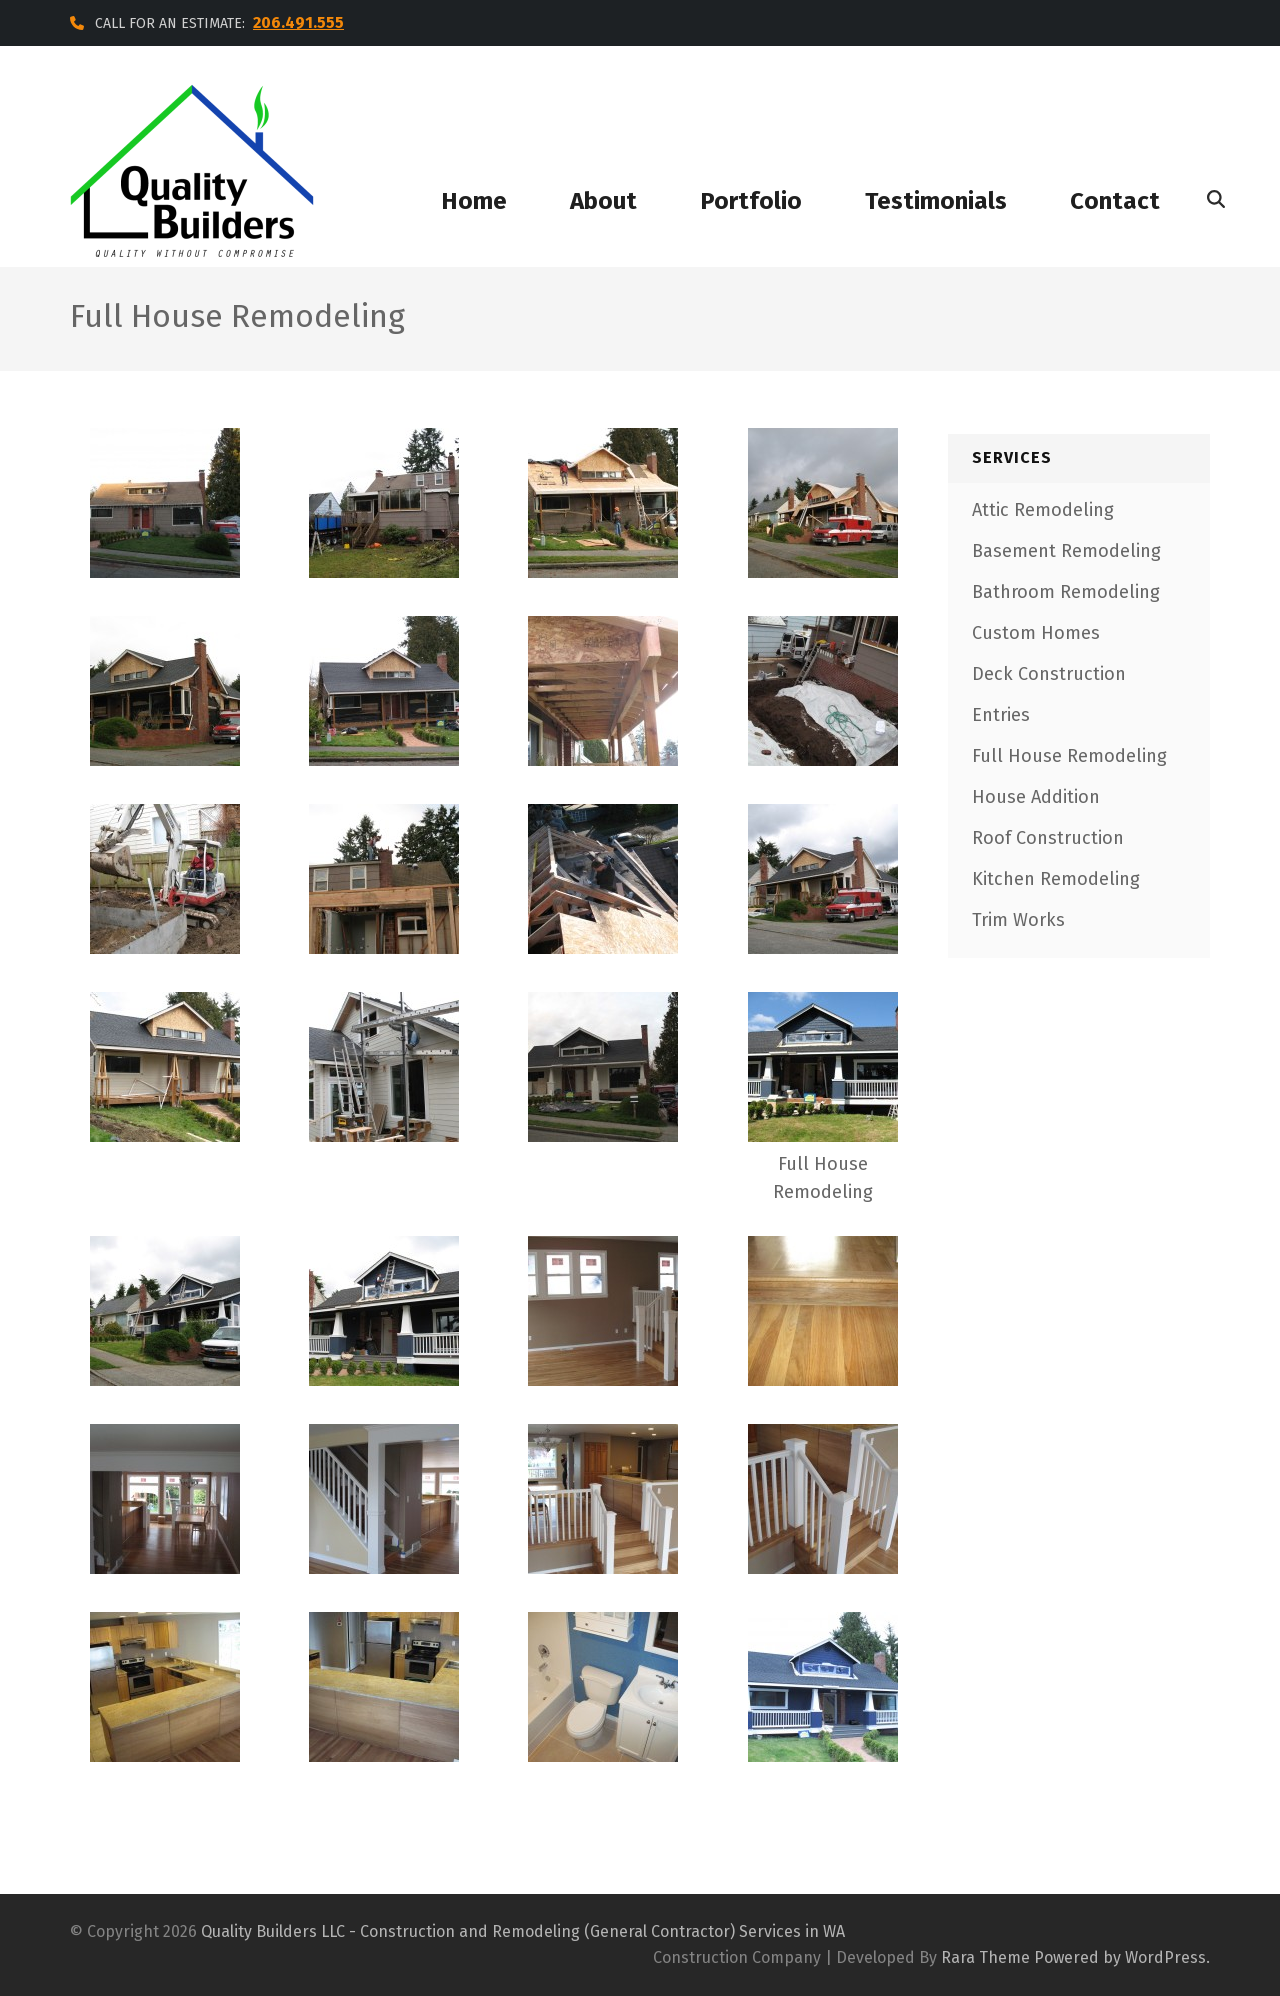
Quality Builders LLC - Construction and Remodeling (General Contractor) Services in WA (523, 1931)
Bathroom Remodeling (1066, 592)
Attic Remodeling (1043, 510)
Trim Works (1018, 920)
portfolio (751, 201)
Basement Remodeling (1066, 551)
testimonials (936, 201)
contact (1115, 201)
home (474, 201)
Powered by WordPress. (1122, 1957)
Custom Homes (1036, 633)
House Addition (1036, 797)
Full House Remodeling (1069, 756)
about (603, 201)
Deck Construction (1049, 674)
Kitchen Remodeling (1056, 879)
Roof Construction (1048, 838)
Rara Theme (985, 1957)
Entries (1001, 715)
